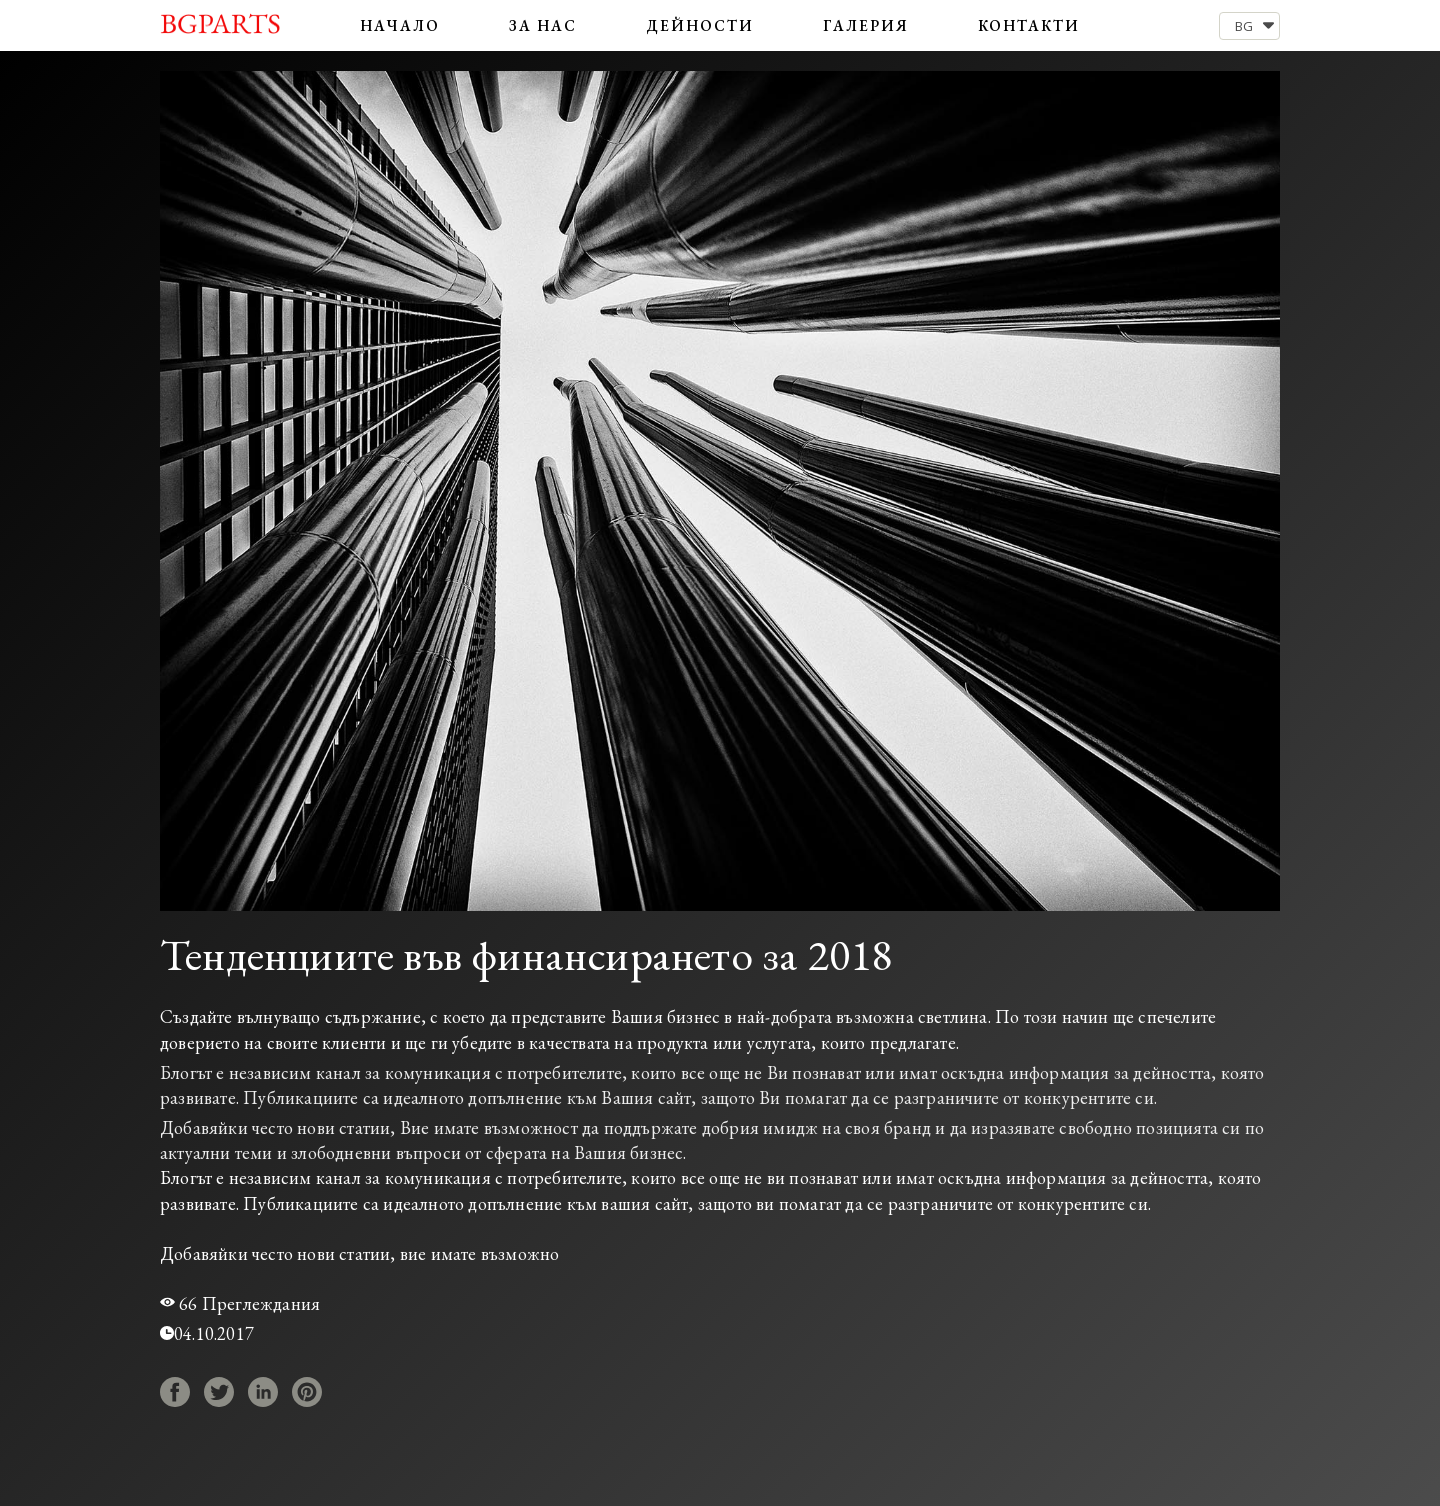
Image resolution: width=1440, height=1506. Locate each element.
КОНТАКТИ (1029, 25)
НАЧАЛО (400, 25)
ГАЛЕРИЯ (866, 25)
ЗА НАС (543, 25)
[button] (1249, 26)
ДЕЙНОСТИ (700, 25)
